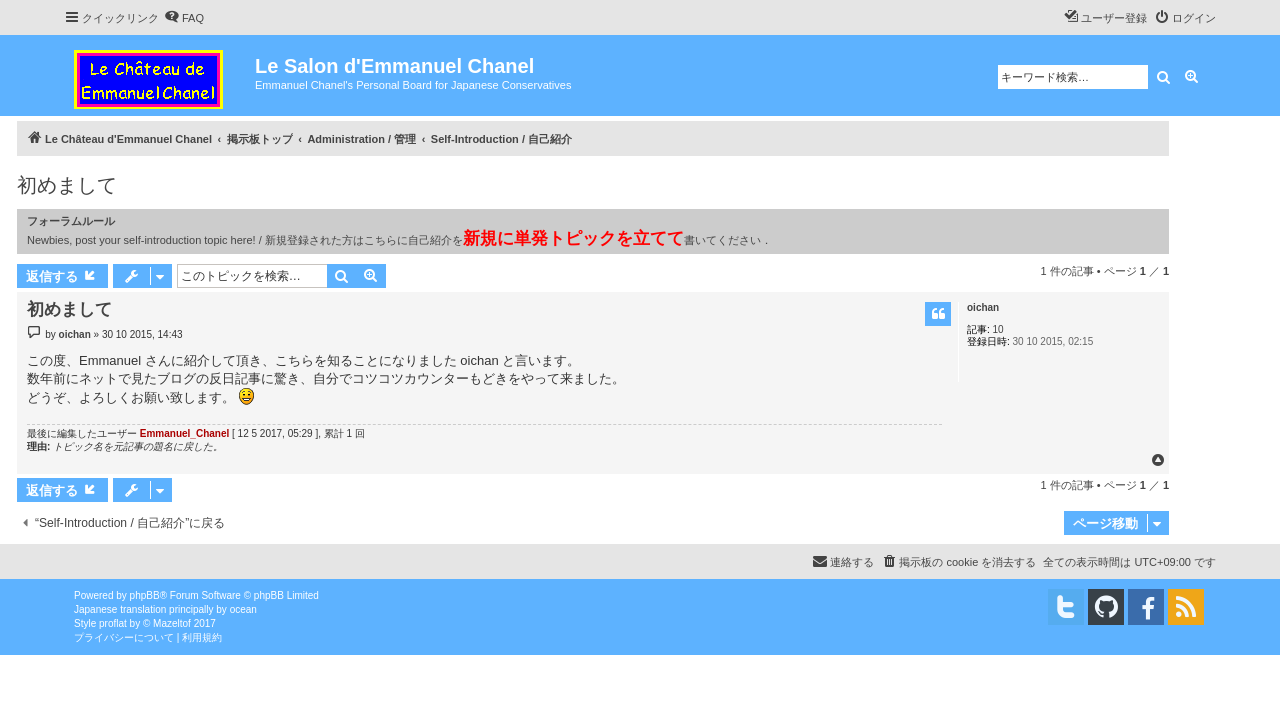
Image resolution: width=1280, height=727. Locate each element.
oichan (983, 307)
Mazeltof (172, 623)
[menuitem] (184, 18)
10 (998, 329)
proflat (113, 623)
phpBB (145, 595)
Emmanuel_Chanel (184, 433)
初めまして (67, 185)
